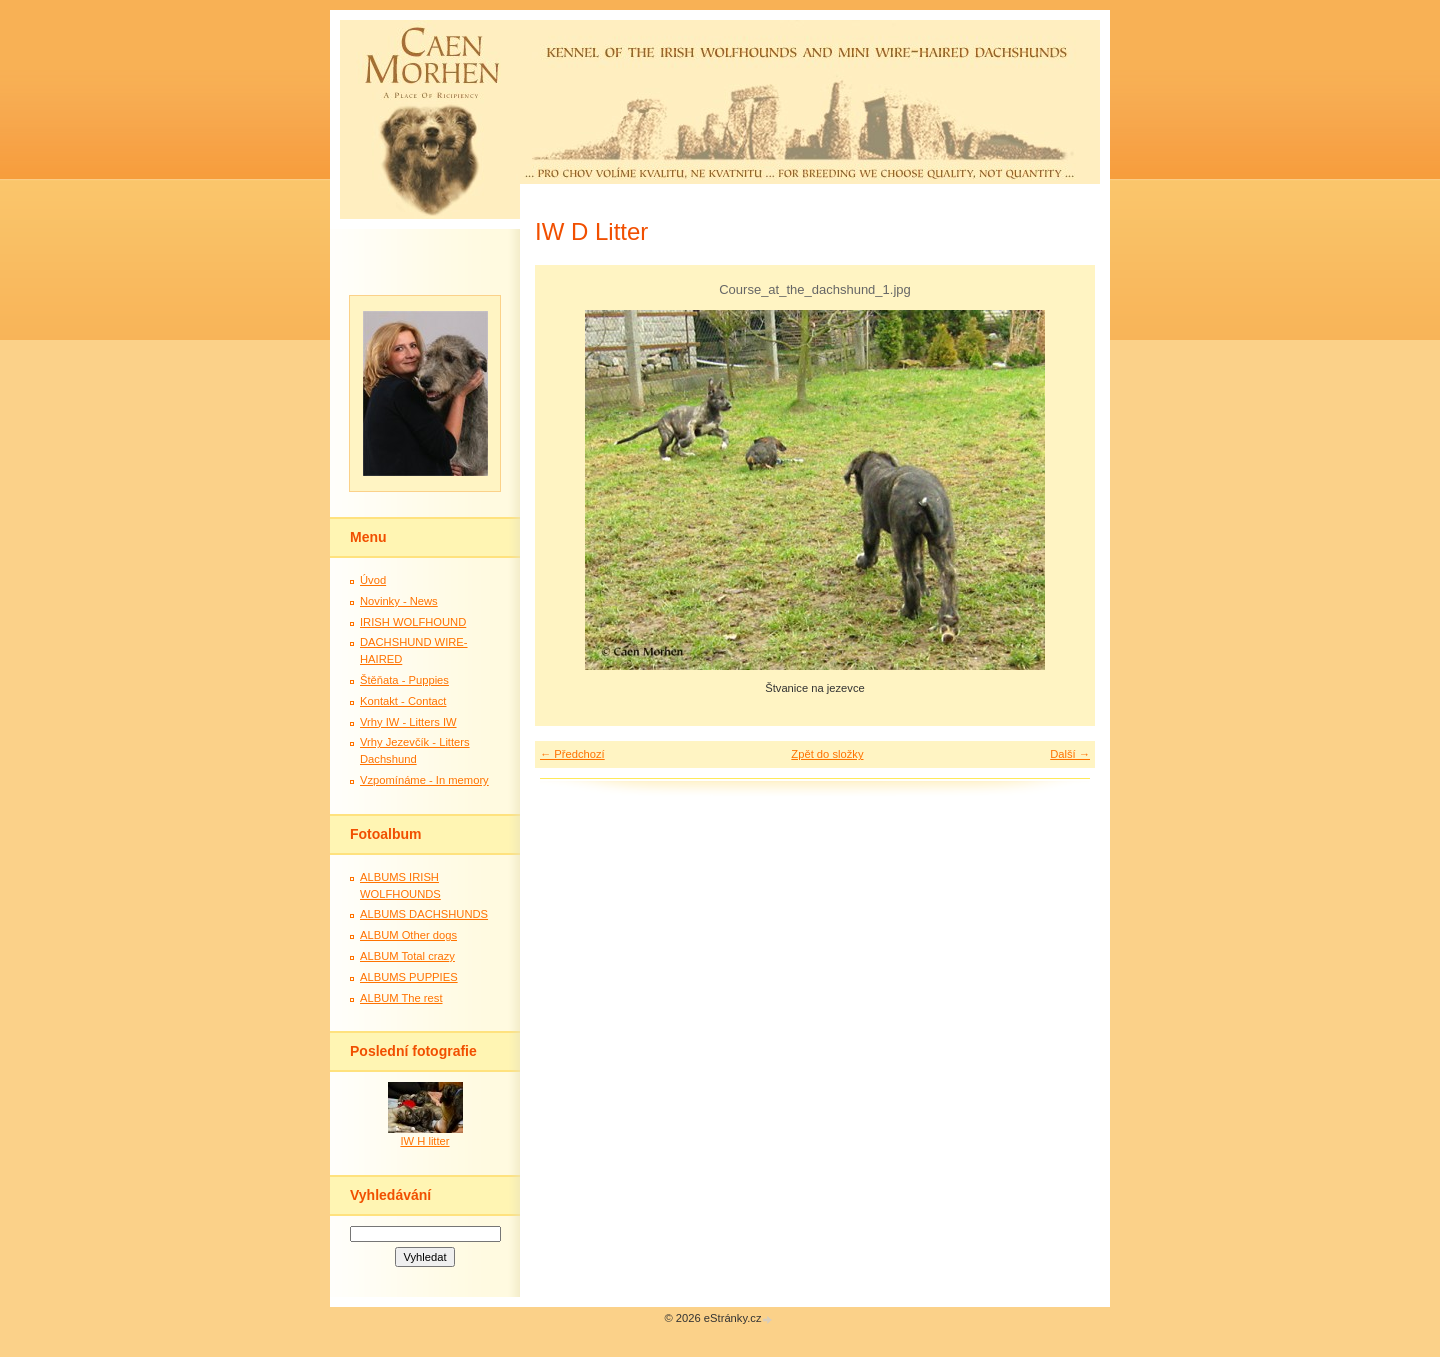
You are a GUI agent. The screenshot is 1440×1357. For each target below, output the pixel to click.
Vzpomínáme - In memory (424, 780)
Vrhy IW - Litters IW (408, 722)
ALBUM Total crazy (407, 956)
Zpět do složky (827, 754)
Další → (1070, 754)
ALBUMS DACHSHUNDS (424, 914)
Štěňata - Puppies (404, 680)
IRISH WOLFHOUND (413, 622)
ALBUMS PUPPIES (409, 977)
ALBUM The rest (401, 998)
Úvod (373, 580)
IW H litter (424, 1141)
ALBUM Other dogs (408, 935)
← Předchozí (572, 754)
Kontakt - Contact (403, 701)
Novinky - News (399, 601)
